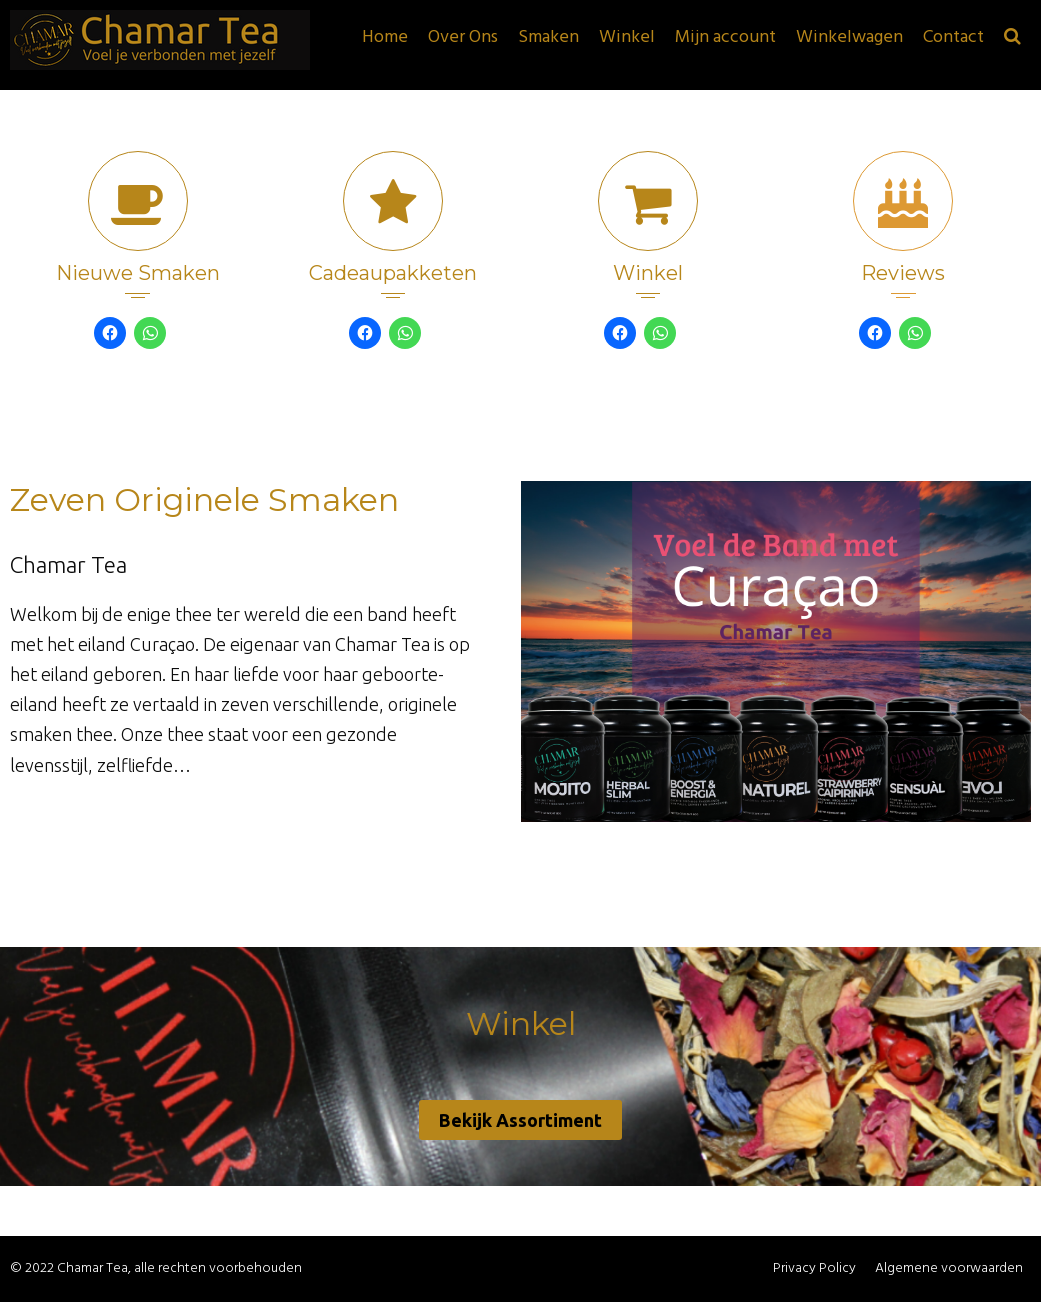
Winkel (627, 37)
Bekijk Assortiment (520, 1120)
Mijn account (725, 37)
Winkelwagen (849, 37)
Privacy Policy (814, 1268)
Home (385, 37)
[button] (1012, 38)
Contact (953, 37)
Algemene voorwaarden (949, 1268)
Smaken (548, 37)
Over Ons (463, 37)
